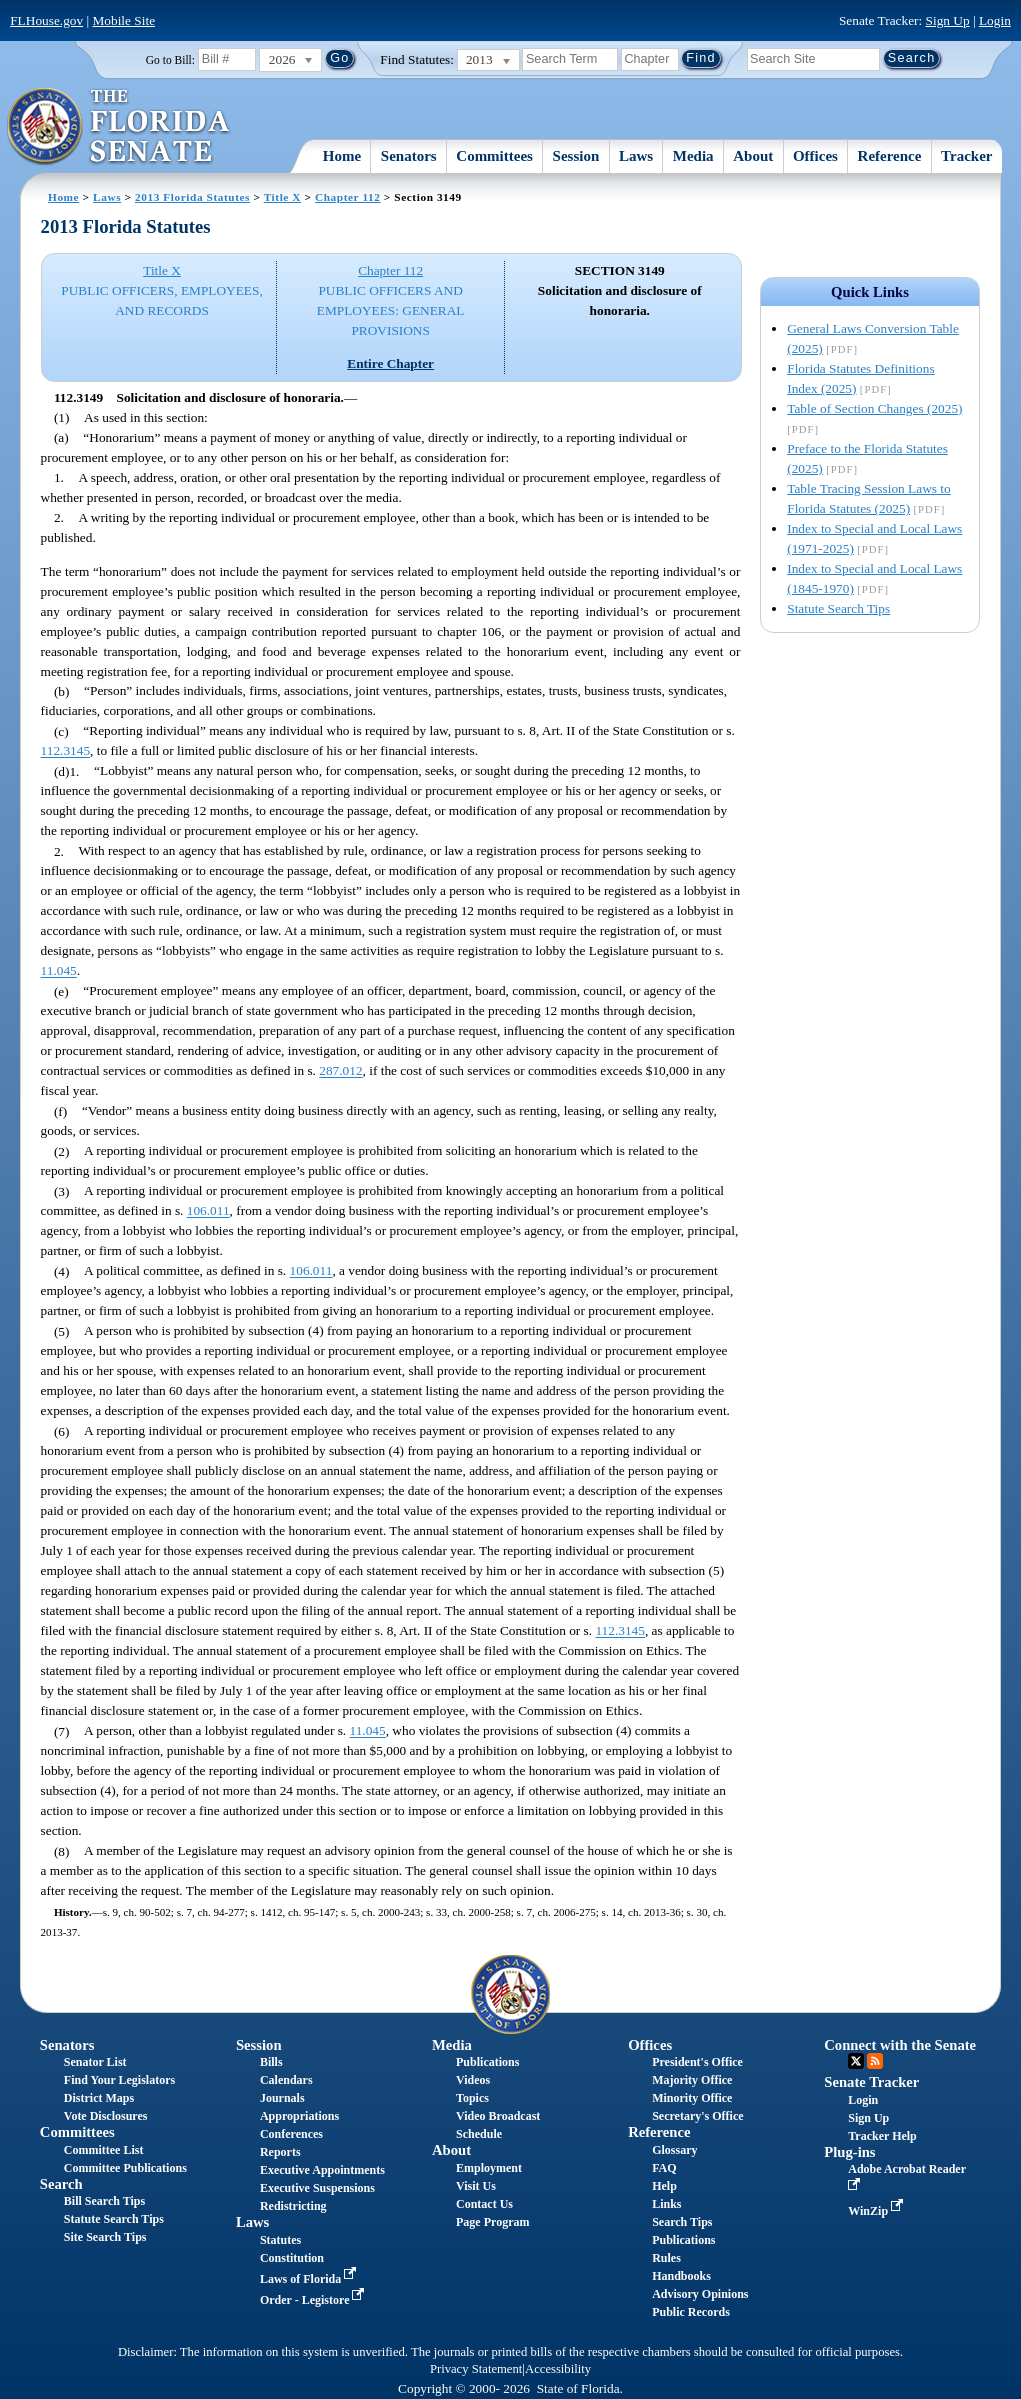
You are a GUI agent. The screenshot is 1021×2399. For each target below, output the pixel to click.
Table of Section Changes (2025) (874, 408)
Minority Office (692, 2098)
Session (576, 156)
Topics (472, 2098)
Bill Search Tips (104, 2201)
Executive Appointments (322, 2170)
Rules (666, 2258)
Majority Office (692, 2080)
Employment (489, 2168)
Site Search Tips (105, 2237)
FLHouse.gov (46, 20)
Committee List (104, 2150)
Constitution (292, 2258)
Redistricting (293, 2206)
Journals (282, 2098)
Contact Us (484, 2204)
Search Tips (682, 2222)
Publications (487, 2062)
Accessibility (558, 2369)
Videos (473, 2080)
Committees (494, 156)
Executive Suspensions (317, 2188)
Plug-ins (849, 2152)
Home (342, 156)
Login (995, 20)
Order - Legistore (314, 2300)
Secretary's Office (697, 2116)
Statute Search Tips (838, 608)
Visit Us (476, 2186)
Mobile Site (123, 20)
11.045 (59, 971)
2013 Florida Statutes (192, 197)
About (753, 156)
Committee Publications (125, 2168)
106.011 (208, 1211)
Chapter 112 (348, 197)
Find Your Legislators (119, 2080)
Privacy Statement (476, 2369)
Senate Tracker (871, 2082)
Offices (815, 156)
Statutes (280, 2240)
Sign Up (948, 20)
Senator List (95, 2062)
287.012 (340, 1071)
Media (693, 156)
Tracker (966, 156)
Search (61, 2184)
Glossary (674, 2150)
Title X (282, 197)
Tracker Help (882, 2136)
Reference (890, 156)
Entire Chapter (390, 363)
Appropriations (299, 2116)
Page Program (492, 2222)
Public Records (691, 2312)
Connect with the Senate (900, 2045)
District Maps (99, 2098)
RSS (875, 2061)
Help (664, 2186)
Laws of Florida (310, 2279)
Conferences (291, 2134)
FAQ (664, 2168)
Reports (280, 2152)
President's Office (697, 2062)
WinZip (877, 2211)
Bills (271, 2062)
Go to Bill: (170, 60)
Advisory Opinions (700, 2294)
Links (666, 2204)
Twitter (856, 2061)
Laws (636, 156)
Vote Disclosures (106, 2116)
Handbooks (681, 2276)
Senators (409, 156)
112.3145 (66, 751)
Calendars (286, 2080)
